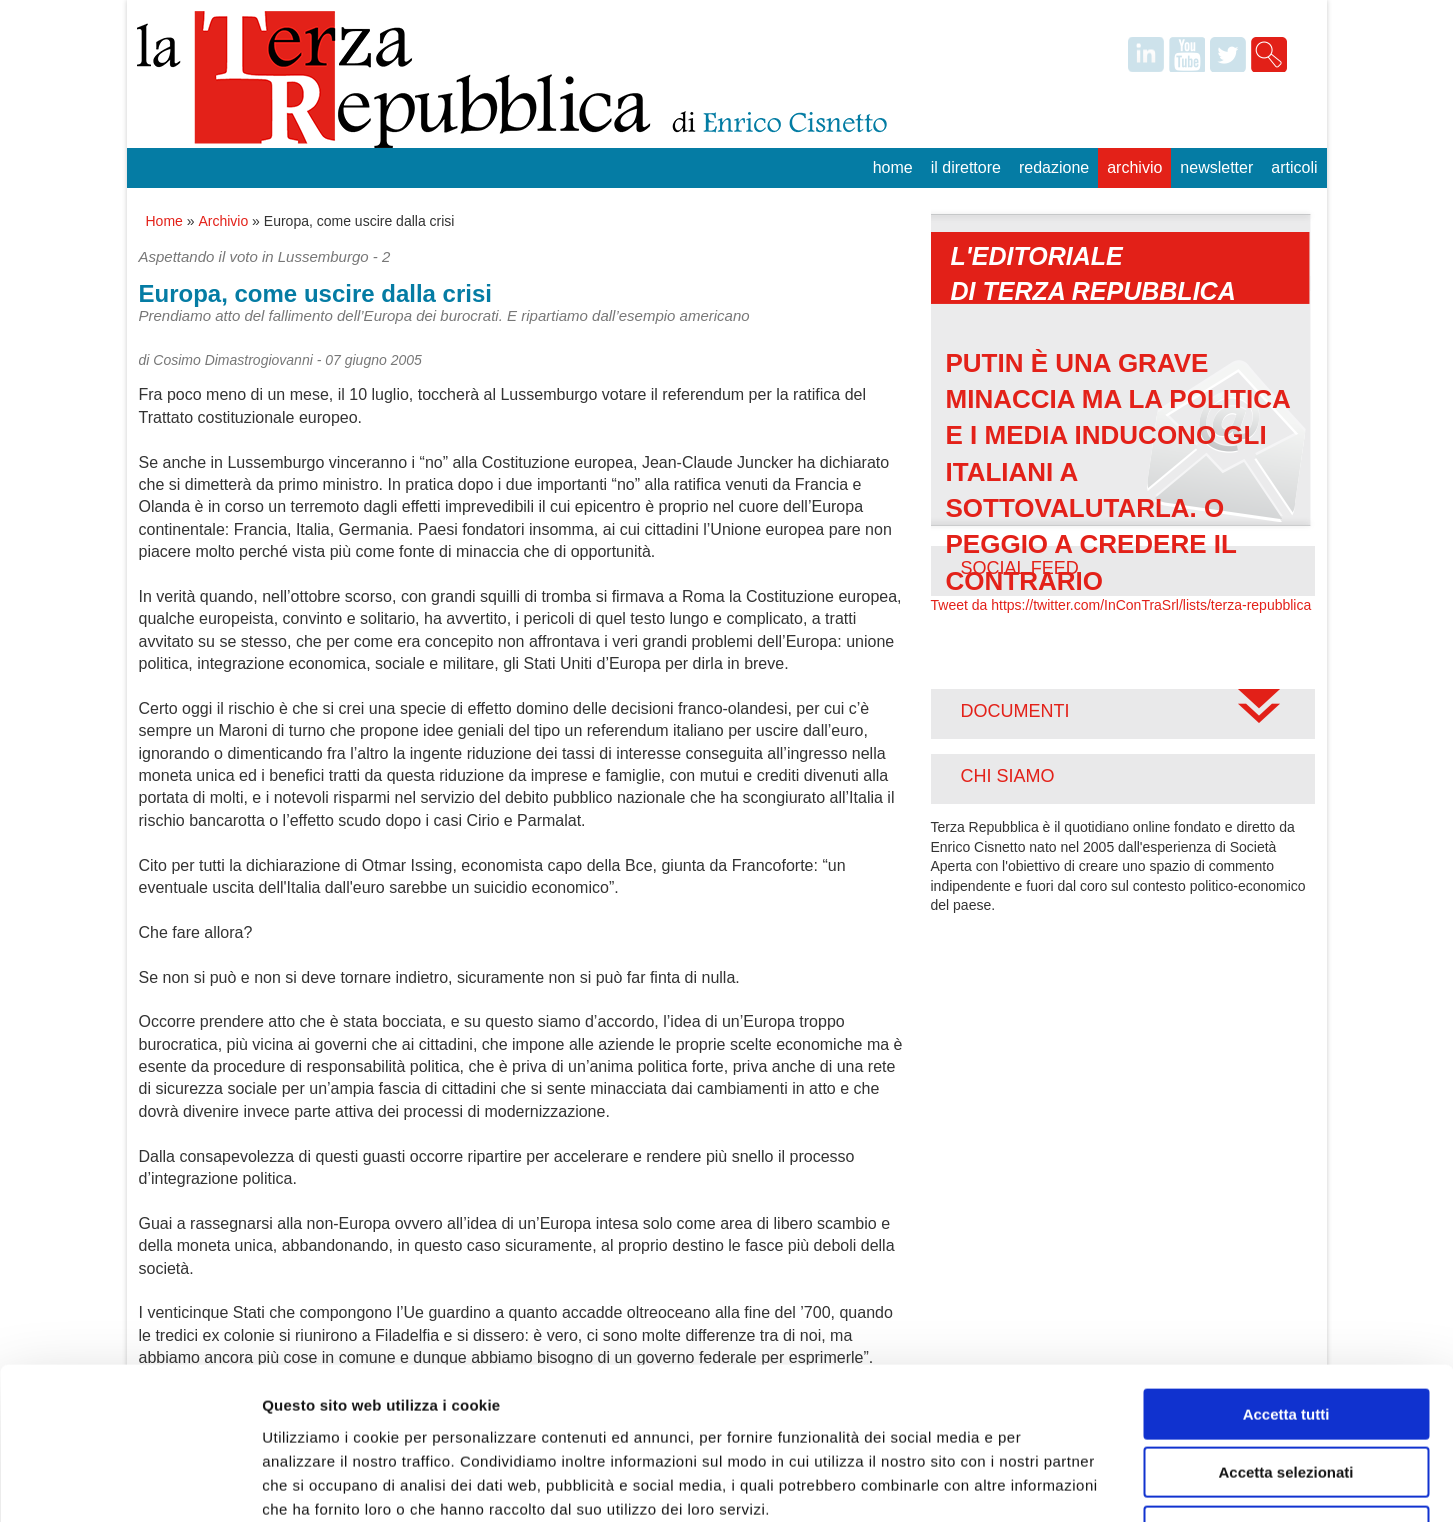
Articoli (1294, 167)
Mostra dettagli (1052, 1482)
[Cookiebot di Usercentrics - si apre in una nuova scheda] (129, 1483)
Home (893, 167)
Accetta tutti (1286, 1277)
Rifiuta (1286, 1394)
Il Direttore (966, 167)
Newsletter (1216, 167)
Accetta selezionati (1285, 1336)
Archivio (1134, 167)
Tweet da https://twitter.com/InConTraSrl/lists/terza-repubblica (1121, 605)
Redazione (1054, 167)
